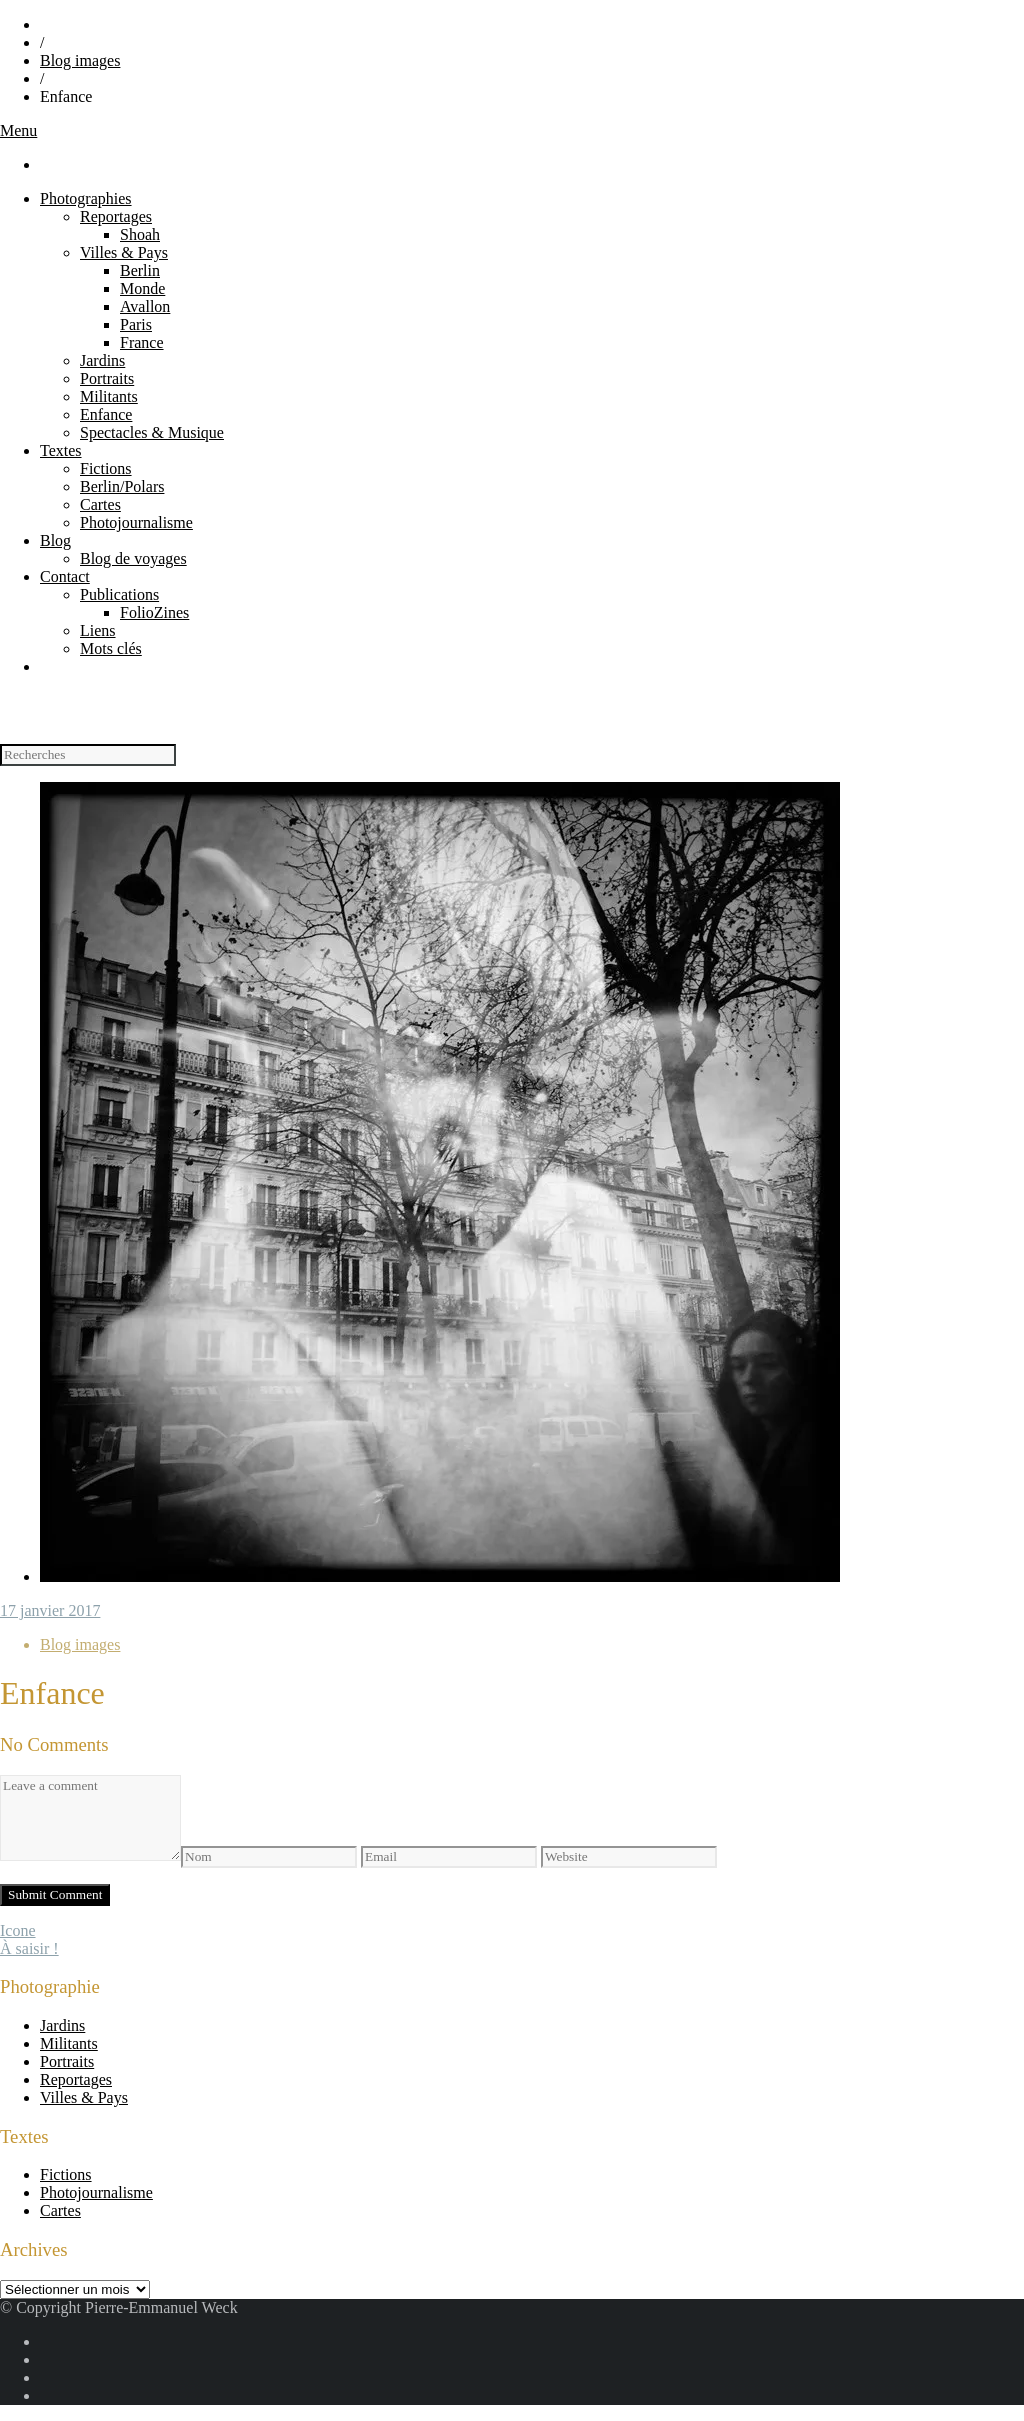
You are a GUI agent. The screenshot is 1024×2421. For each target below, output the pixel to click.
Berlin (140, 270)
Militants (109, 396)
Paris (136, 324)
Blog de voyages (133, 558)
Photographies (86, 198)
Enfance (106, 414)
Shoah (140, 234)
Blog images (80, 60)
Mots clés (111, 648)
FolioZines (154, 612)
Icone (18, 1930)
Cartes (100, 504)
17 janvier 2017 (50, 1610)
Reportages (116, 216)
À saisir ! (29, 1948)
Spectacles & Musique (152, 432)
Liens (98, 630)
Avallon (145, 306)
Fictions (106, 468)
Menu (18, 130)
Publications (119, 594)
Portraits (107, 378)
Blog (55, 540)
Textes (61, 450)
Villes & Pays (124, 252)
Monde (142, 288)
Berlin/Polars (122, 486)
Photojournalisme (136, 522)
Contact (65, 576)
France (142, 342)
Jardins (102, 360)
